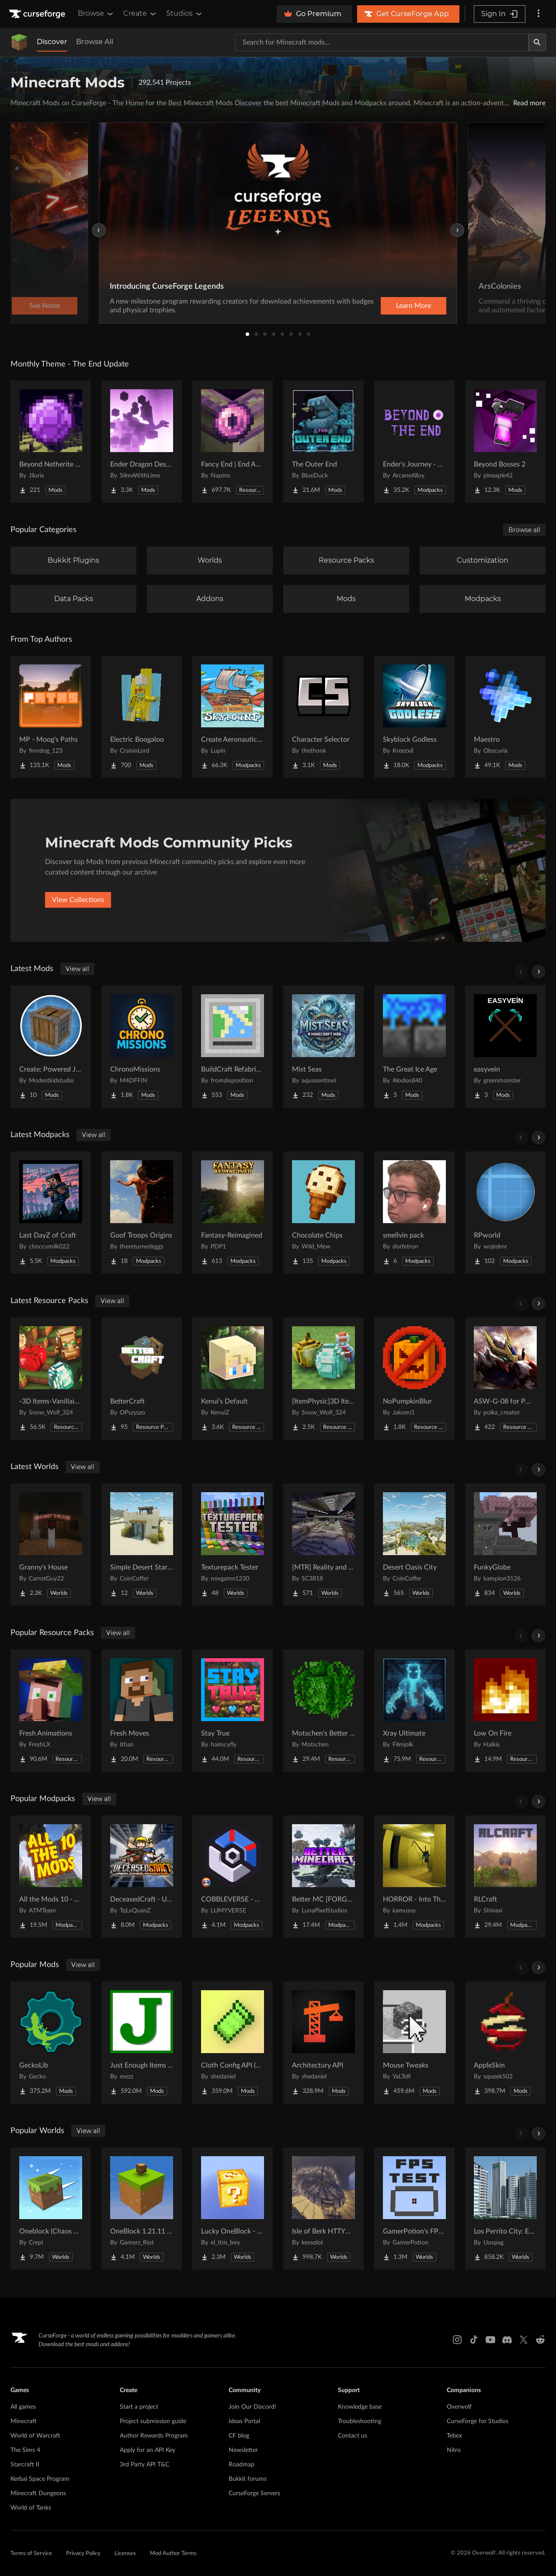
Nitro (454, 2450)
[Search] (537, 42)
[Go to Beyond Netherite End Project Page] (50, 441)
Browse (96, 13)
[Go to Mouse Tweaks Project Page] (414, 2042)
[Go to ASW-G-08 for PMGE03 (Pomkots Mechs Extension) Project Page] (505, 1378)
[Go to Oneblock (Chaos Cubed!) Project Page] (50, 2208)
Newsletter (243, 2450)
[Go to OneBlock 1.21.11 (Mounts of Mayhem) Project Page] (141, 2208)
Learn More (413, 305)
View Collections (78, 899)
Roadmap (241, 2465)
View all (77, 969)
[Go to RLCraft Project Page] (505, 1876)
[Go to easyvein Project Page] (505, 1046)
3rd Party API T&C (144, 2465)
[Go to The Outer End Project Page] (323, 441)
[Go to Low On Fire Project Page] (505, 1710)
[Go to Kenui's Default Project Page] (232, 1378)
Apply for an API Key (147, 2450)
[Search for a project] (382, 42)
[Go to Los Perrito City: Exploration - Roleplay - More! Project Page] (505, 2208)
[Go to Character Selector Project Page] (323, 717)
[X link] (523, 2339)
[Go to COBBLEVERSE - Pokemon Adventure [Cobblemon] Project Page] (232, 1876)
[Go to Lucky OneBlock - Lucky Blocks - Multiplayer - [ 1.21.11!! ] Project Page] (232, 2208)
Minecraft (23, 2421)
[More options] (538, 14)
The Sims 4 (25, 2450)
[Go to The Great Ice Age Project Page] (414, 1046)
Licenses (125, 2553)
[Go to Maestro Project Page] (505, 717)
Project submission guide (153, 2421)
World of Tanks (30, 2508)
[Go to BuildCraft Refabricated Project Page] (232, 1046)
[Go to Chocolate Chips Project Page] (323, 1212)
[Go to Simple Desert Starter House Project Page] (141, 1544)
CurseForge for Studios (477, 2421)
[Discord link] (507, 2339)
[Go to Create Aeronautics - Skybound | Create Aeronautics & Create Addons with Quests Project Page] (232, 717)
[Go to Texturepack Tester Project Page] (232, 1544)
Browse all (524, 530)
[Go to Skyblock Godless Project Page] (414, 717)
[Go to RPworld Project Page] (505, 1212)
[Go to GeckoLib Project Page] (50, 2042)
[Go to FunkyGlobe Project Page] (505, 1544)
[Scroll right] (539, 972)
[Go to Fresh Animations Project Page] (50, 1710)
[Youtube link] (490, 2339)
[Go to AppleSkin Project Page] (505, 2042)
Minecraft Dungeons (38, 2493)
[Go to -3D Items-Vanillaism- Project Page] (50, 1378)
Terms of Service (31, 2553)
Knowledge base (360, 2407)
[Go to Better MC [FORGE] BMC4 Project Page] (323, 1876)
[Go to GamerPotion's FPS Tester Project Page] (414, 2208)
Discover (52, 42)
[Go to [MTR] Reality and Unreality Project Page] (323, 1544)
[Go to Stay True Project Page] (232, 1710)
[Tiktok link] (474, 2339)
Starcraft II (24, 2465)
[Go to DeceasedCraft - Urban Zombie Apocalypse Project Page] (141, 1876)
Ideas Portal (244, 2421)
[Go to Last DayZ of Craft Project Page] (50, 1212)
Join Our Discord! (252, 2407)
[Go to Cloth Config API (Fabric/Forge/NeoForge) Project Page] (232, 2042)
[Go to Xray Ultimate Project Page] (414, 1710)
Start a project (139, 2407)
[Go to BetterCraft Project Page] (141, 1378)
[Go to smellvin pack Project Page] (414, 1212)
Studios (184, 13)
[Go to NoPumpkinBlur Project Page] (414, 1378)
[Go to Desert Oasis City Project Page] (414, 1544)
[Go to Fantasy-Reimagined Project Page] (232, 1212)
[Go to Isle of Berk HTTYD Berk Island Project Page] (323, 2208)
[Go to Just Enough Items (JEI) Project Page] (141, 2042)
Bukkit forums (248, 2479)
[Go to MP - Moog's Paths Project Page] (50, 717)
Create (140, 13)
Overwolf (459, 2407)
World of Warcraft (35, 2436)
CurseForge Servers (254, 2493)
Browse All (94, 42)
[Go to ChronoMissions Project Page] (141, 1046)
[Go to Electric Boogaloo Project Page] (141, 717)
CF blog (239, 2436)
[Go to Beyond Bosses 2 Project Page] (505, 441)
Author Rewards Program (154, 2436)
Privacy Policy (83, 2553)
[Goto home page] (38, 14)
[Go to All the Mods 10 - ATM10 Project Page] (50, 1876)
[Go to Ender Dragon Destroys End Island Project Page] (141, 441)
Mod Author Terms (173, 2553)
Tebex (454, 2436)
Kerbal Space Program (40, 2479)
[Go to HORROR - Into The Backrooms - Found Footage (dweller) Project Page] (414, 1876)
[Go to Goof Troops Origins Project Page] (141, 1212)
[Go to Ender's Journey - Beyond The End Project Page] (414, 441)
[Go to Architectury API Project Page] (323, 2042)
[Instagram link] (457, 2339)
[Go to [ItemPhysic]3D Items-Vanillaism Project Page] (323, 1378)
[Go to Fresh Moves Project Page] (141, 1710)
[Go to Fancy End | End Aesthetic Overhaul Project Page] (232, 441)
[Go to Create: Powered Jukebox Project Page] (50, 1046)
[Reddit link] (540, 2339)
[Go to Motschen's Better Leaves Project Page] (323, 1710)
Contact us (352, 2436)
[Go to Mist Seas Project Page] (323, 1046)
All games (23, 2407)
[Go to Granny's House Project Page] (50, 1544)
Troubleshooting (359, 2421)
